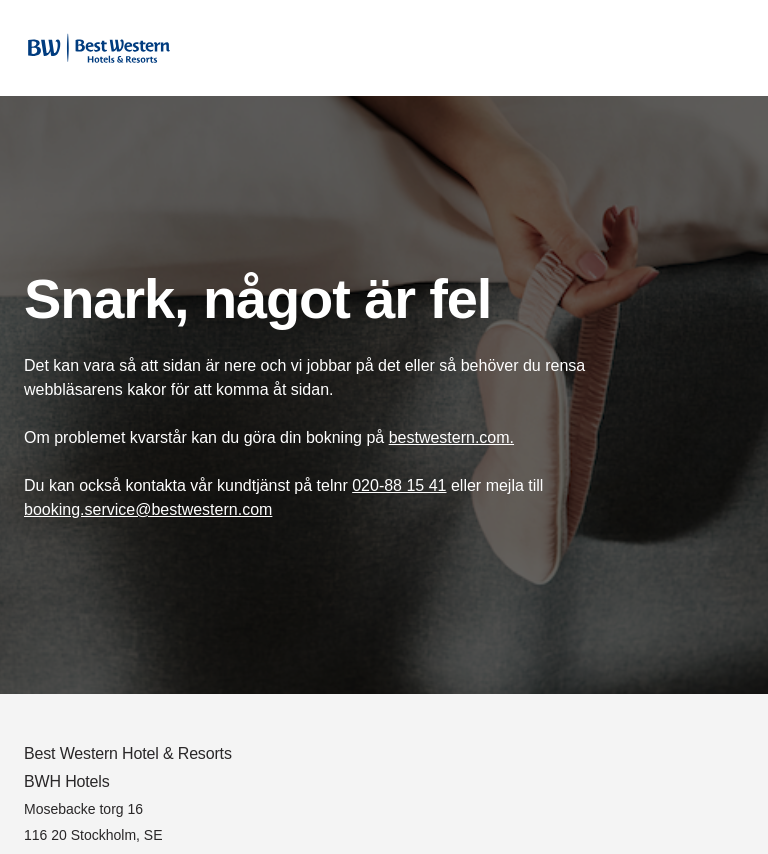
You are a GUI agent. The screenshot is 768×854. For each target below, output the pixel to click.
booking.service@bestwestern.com (148, 509)
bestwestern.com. (451, 437)
